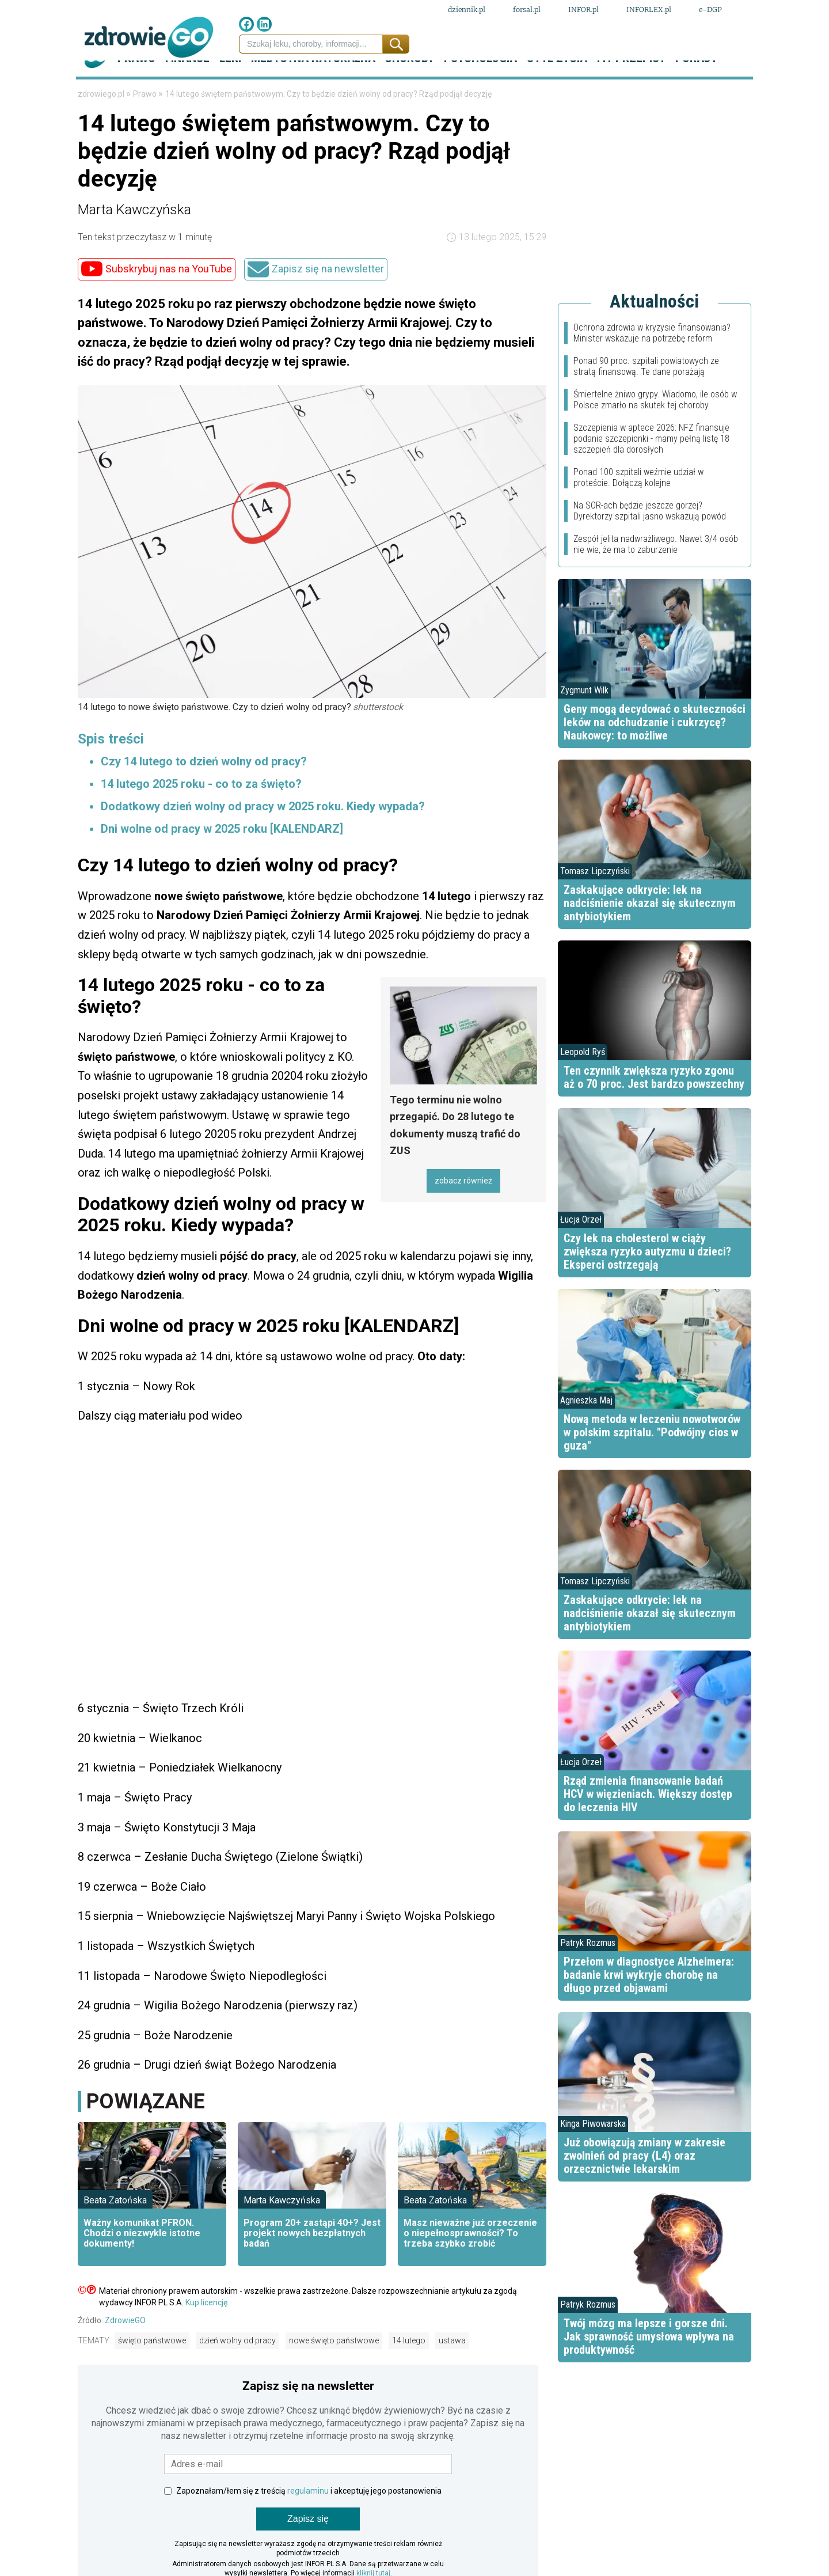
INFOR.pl (583, 10)
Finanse (187, 85)
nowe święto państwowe (334, 2368)
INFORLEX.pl (648, 10)
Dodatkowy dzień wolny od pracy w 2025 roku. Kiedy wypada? (263, 834)
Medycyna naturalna (313, 85)
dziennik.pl (466, 10)
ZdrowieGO (125, 2348)
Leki (230, 85)
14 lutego (408, 2368)
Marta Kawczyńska (134, 237)
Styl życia (557, 85)
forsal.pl (527, 10)
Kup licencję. (207, 2330)
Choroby (409, 85)
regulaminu (308, 2519)
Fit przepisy (631, 85)
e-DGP (710, 10)
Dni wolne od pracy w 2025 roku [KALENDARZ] (222, 857)
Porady (696, 85)
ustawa (452, 2368)
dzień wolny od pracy (237, 2368)
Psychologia (480, 85)
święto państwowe (152, 2368)
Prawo (136, 85)
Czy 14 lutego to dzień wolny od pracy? (204, 789)
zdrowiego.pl (102, 121)
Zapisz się (308, 2547)
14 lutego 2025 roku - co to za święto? (201, 812)
